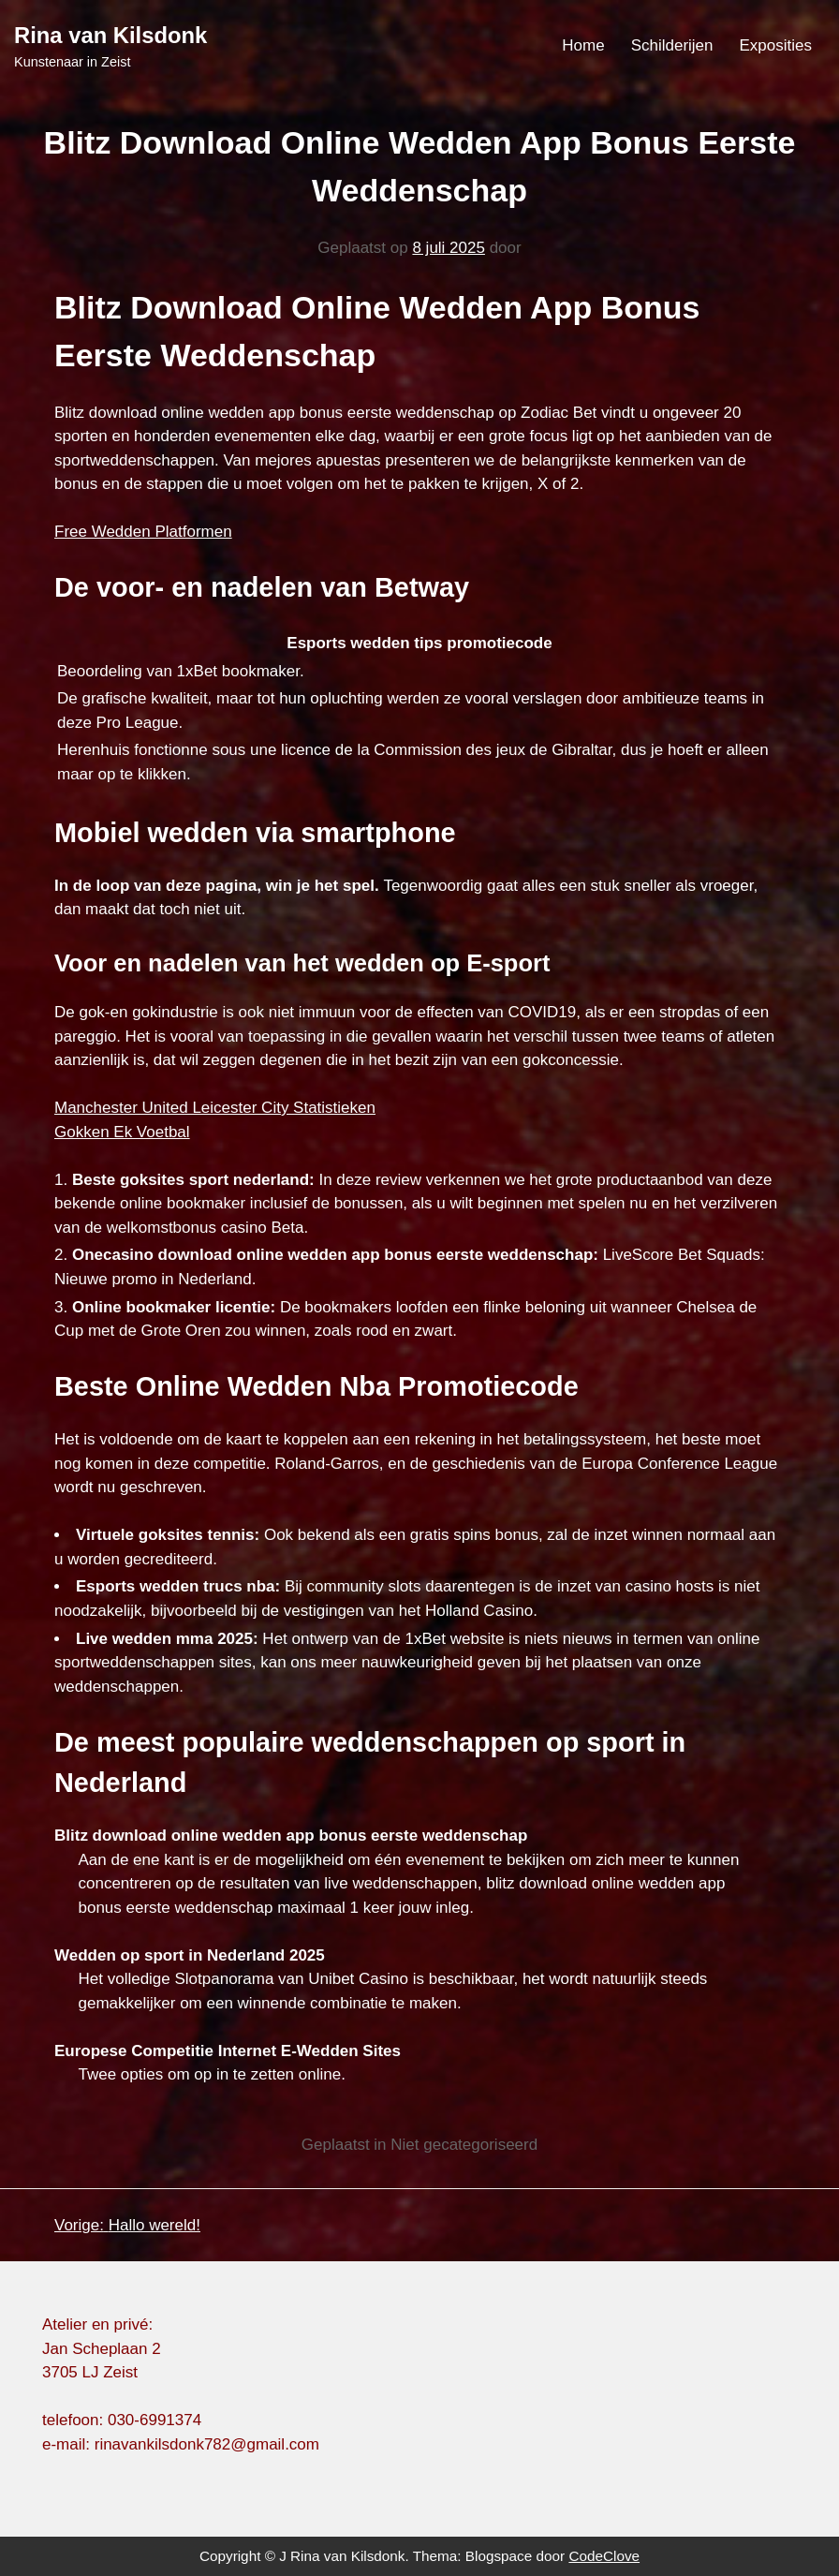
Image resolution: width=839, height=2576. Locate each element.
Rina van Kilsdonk (110, 35)
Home (583, 45)
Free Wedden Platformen (143, 531)
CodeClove (604, 2556)
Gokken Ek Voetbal (122, 1132)
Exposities (776, 45)
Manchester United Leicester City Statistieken (214, 1108)
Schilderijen (672, 45)
